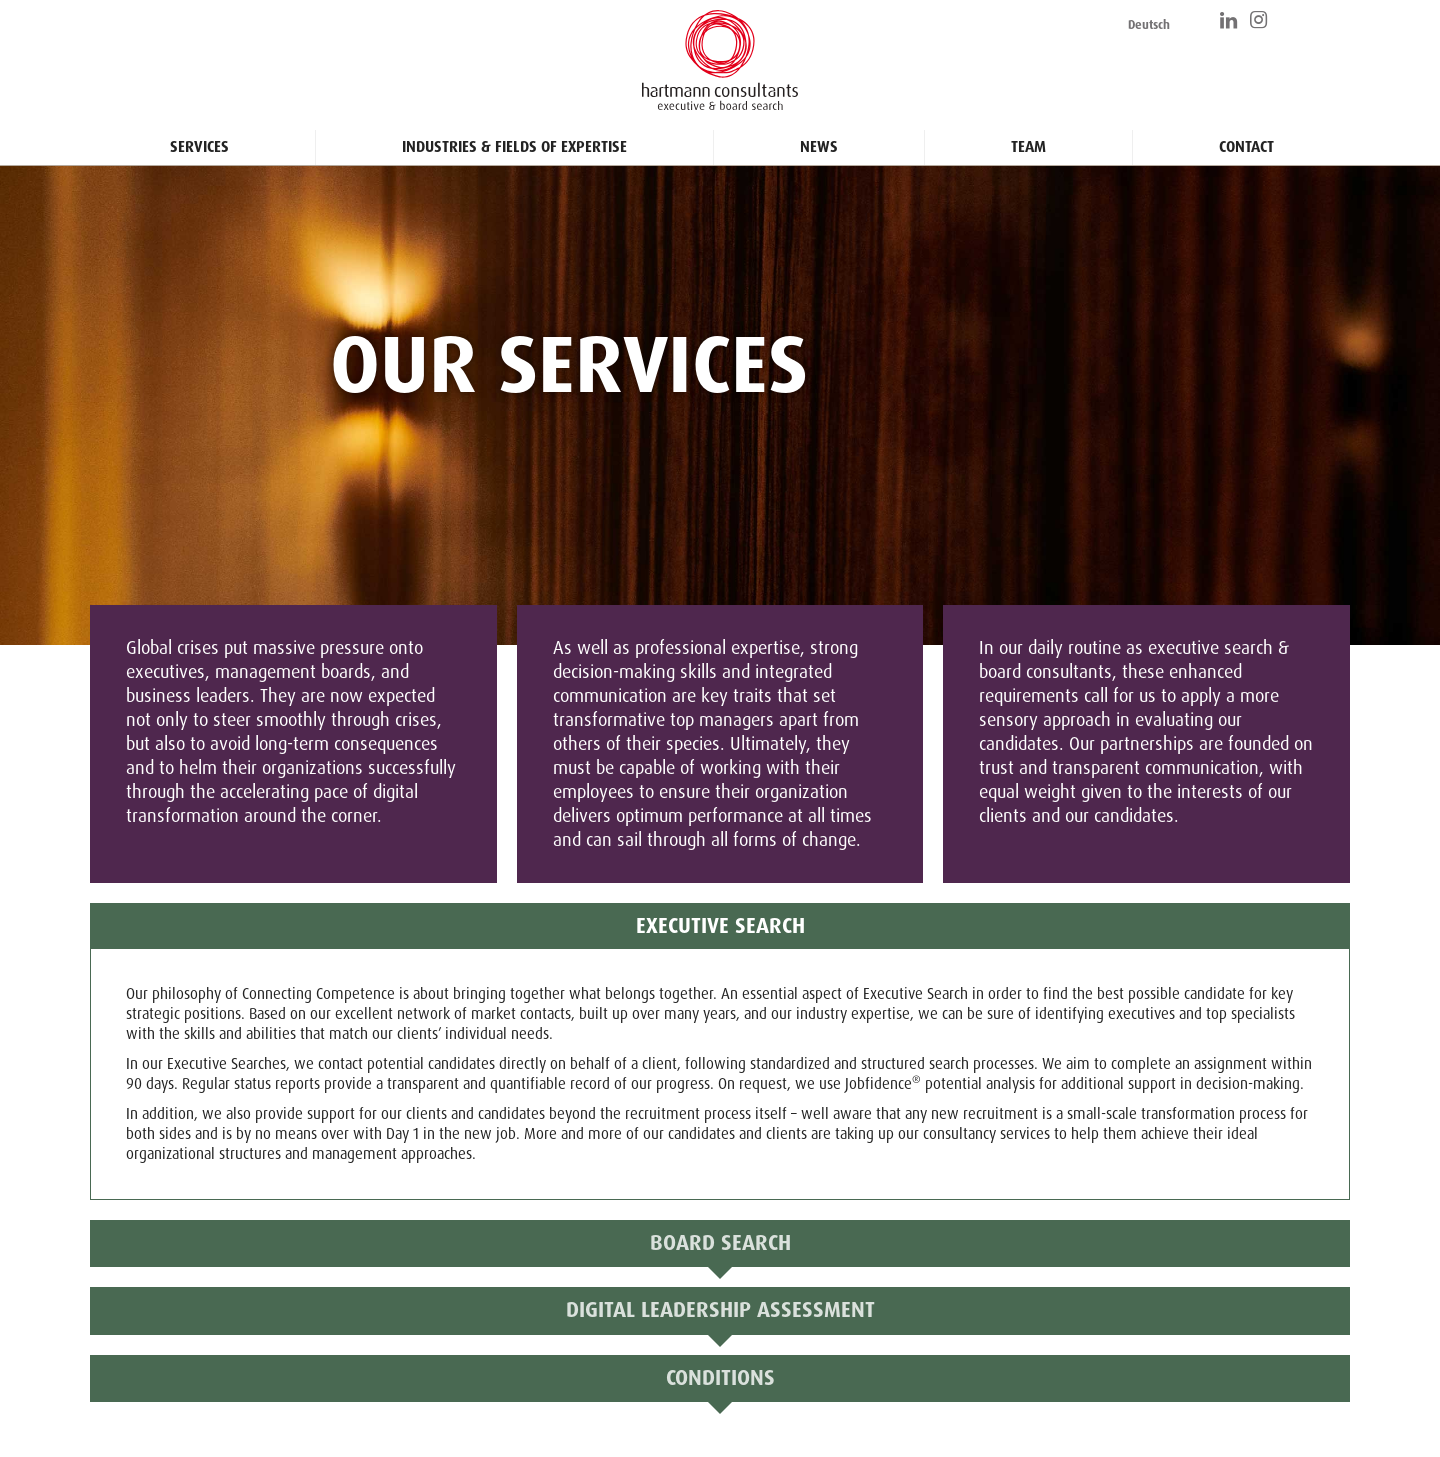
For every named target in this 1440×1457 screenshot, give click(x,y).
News (819, 147)
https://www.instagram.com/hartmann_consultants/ (1260, 20)
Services (199, 147)
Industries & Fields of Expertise (514, 147)
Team (1028, 147)
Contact (1246, 147)
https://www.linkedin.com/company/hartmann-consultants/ (1230, 20)
